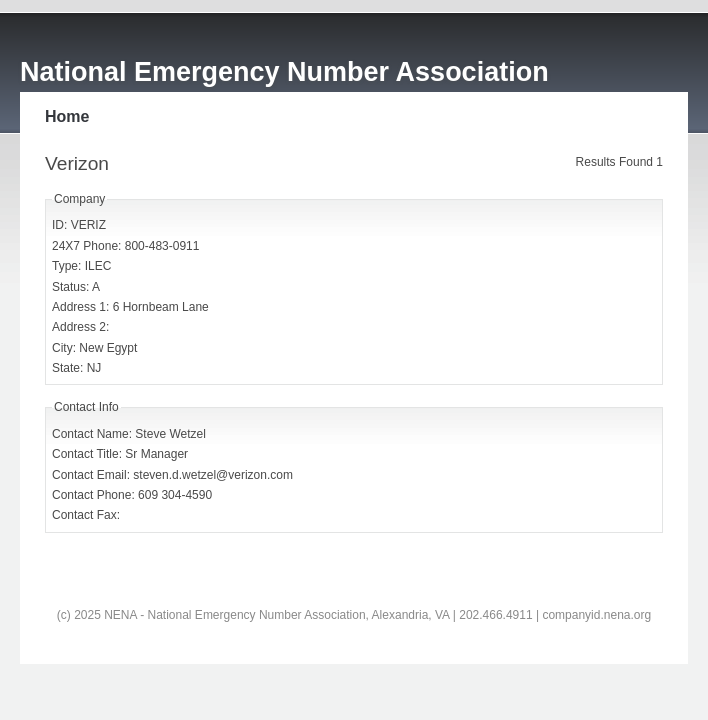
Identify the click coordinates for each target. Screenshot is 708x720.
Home (67, 116)
